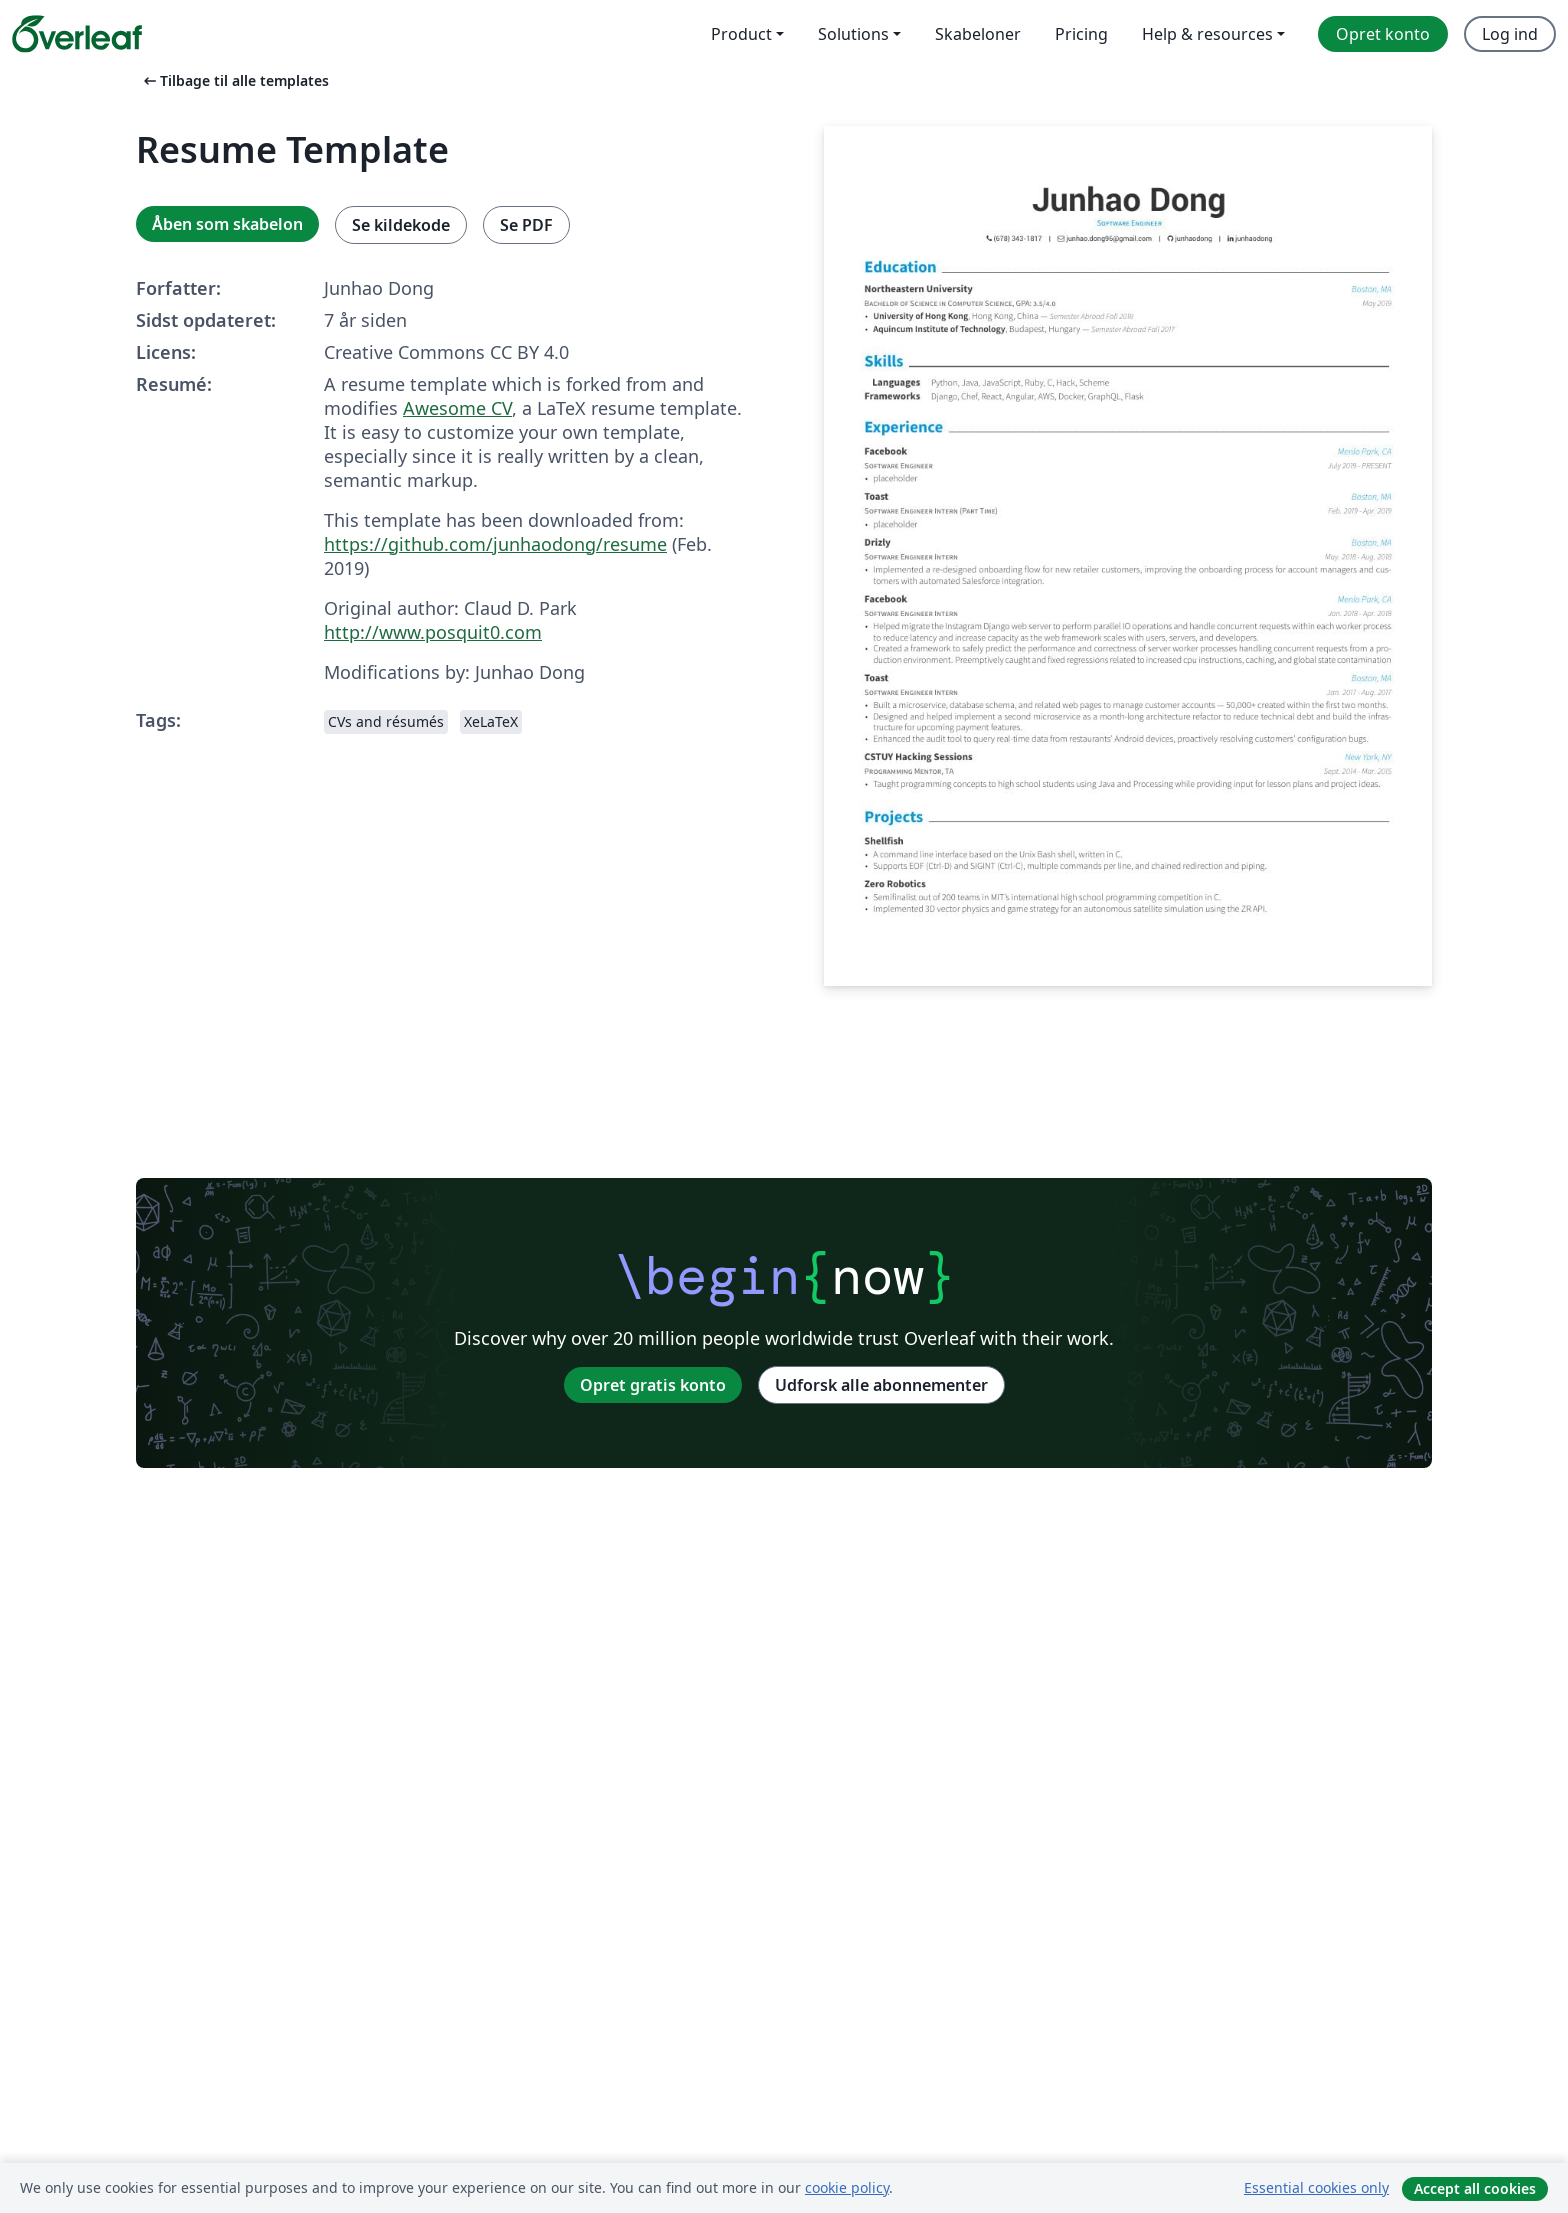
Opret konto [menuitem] (1383, 34)
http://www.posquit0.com (433, 632)
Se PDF (526, 225)
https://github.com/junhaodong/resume (495, 544)
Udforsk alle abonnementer (881, 1385)
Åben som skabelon (227, 224)
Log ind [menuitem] (1510, 34)
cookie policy (847, 2187)
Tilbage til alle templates (234, 80)
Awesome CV (457, 408)
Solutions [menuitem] (853, 34)
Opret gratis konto (653, 1385)
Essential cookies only (1316, 2187)
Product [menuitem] (741, 34)
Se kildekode (401, 225)
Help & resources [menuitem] (1207, 34)
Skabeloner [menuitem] (978, 34)
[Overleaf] (77, 34)
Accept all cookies (1475, 2188)
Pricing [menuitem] (1081, 34)
